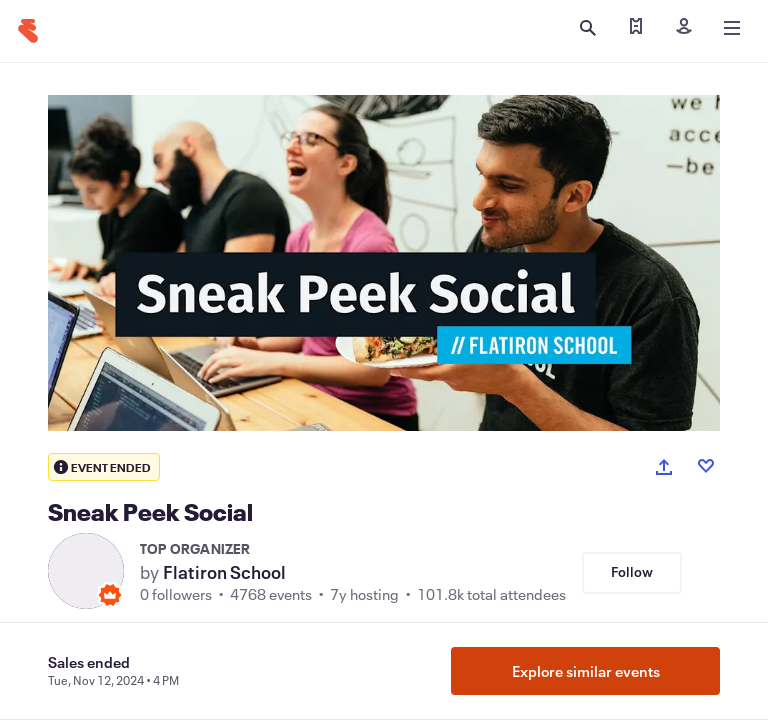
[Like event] (706, 466)
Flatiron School (224, 572)
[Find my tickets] (636, 28)
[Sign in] (684, 28)
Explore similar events (586, 671)
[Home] (28, 31)
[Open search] (588, 28)
